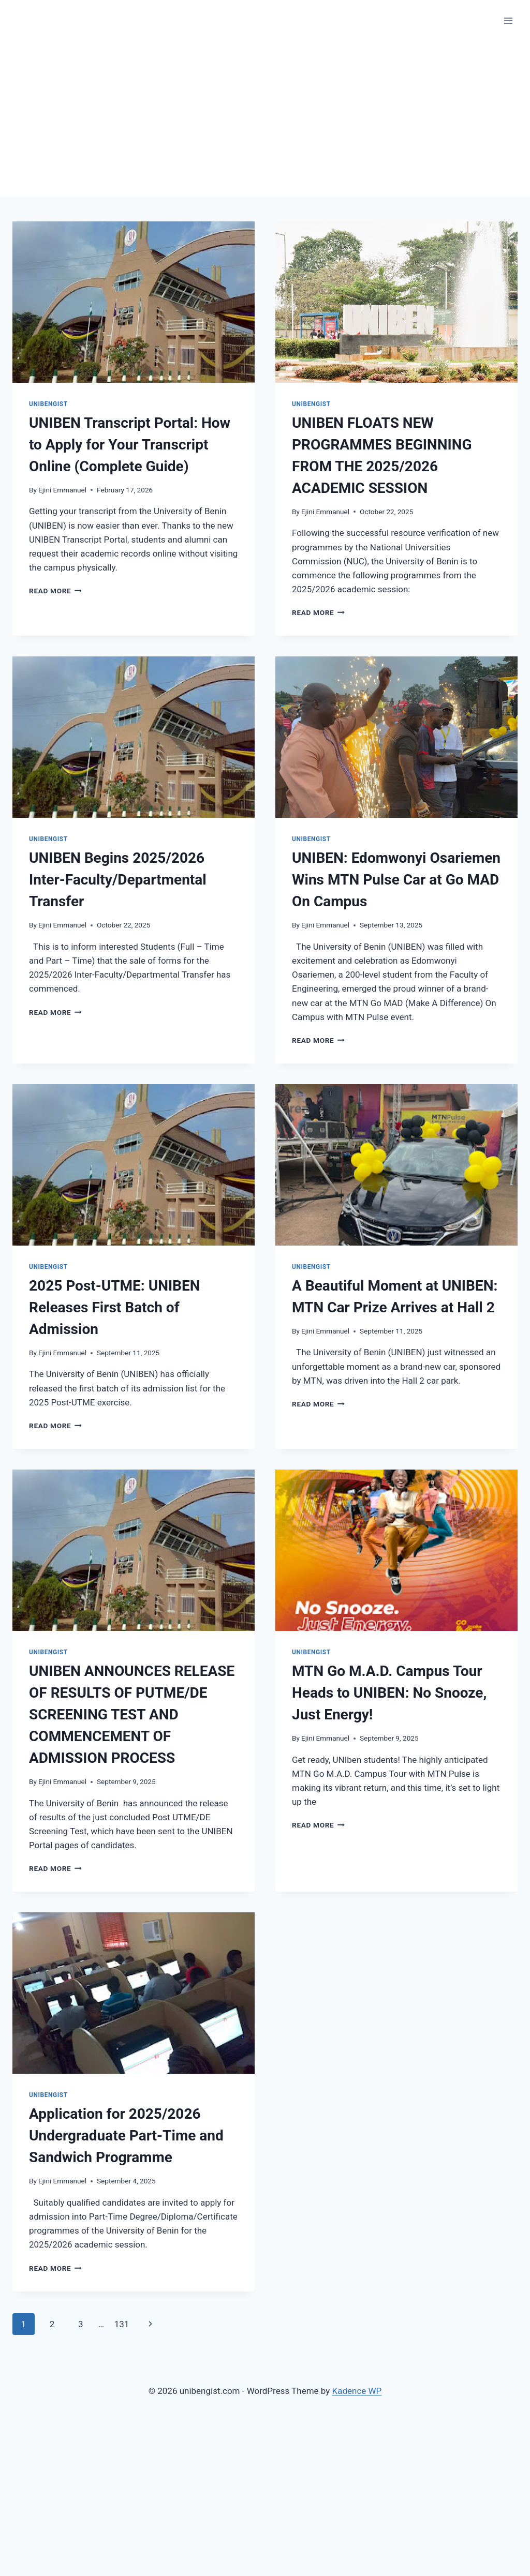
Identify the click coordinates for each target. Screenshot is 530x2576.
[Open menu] (508, 20)
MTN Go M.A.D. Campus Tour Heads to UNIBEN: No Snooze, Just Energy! (389, 1693)
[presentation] (133, 302)
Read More (55, 591)
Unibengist (48, 404)
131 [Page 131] (121, 2324)
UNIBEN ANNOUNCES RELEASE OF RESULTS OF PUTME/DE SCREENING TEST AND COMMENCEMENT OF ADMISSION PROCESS (131, 1714)
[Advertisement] (265, 119)
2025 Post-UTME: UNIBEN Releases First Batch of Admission (114, 1307)
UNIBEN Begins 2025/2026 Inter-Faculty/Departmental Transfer (118, 879)
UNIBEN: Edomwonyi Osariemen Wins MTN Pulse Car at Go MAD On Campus (396, 879)
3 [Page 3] (80, 2324)
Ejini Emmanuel (62, 490)
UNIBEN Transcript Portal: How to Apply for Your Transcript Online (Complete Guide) (129, 444)
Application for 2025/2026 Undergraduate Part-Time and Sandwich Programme (126, 2135)
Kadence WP (357, 2391)
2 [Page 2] (52, 2324)
